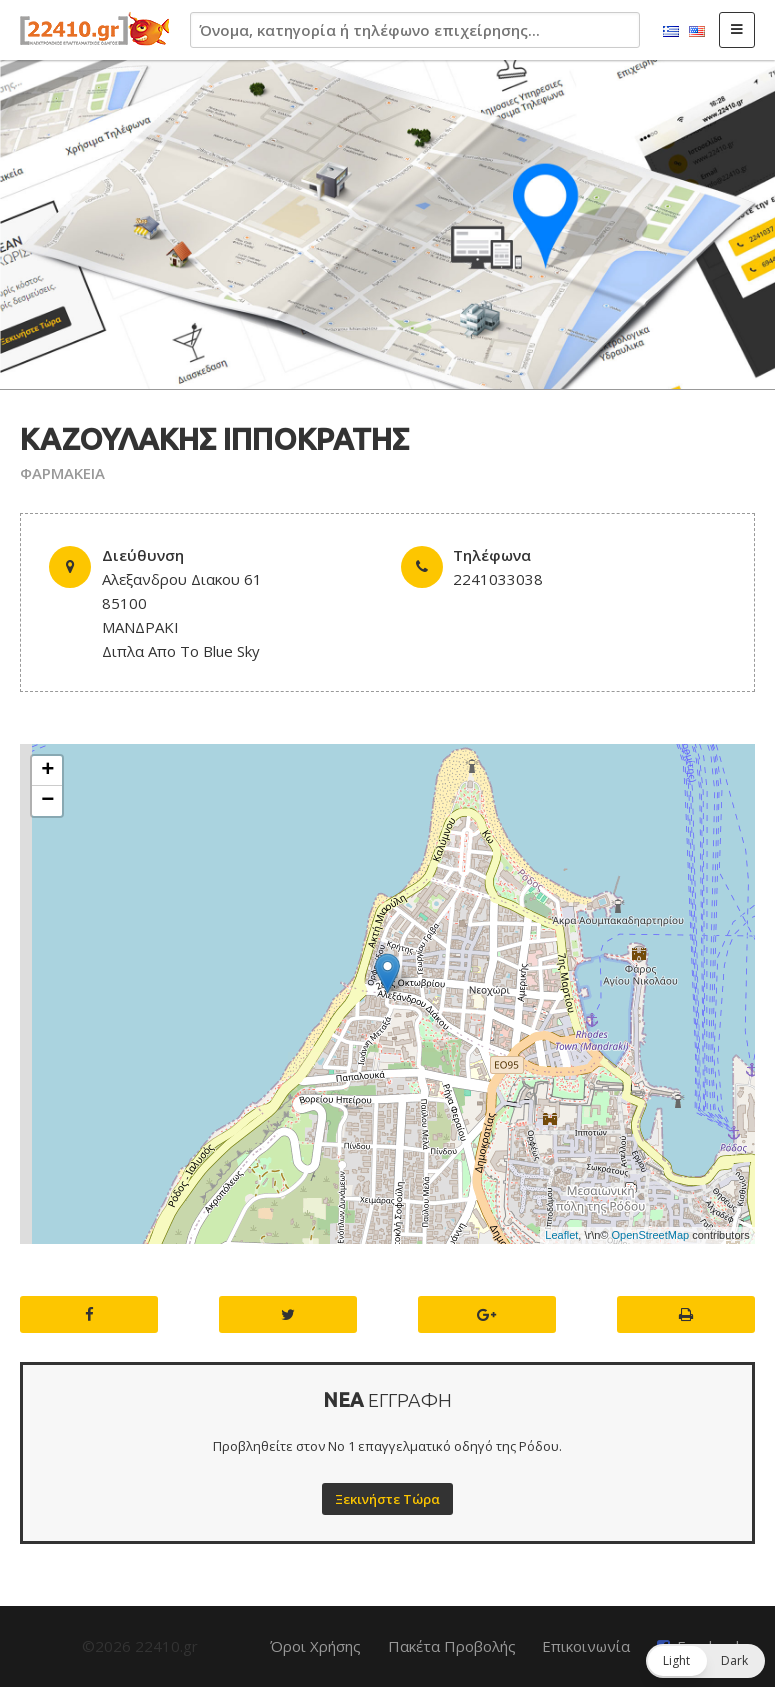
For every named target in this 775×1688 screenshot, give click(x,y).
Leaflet (561, 1235)
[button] (705, 1661)
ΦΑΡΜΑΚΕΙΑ (62, 473)
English (697, 32)
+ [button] (47, 771)
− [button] (47, 801)
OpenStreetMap (650, 1235)
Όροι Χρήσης (315, 1646)
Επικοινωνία (586, 1646)
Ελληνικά (671, 32)
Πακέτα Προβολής (452, 1646)
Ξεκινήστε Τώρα (387, 1499)
